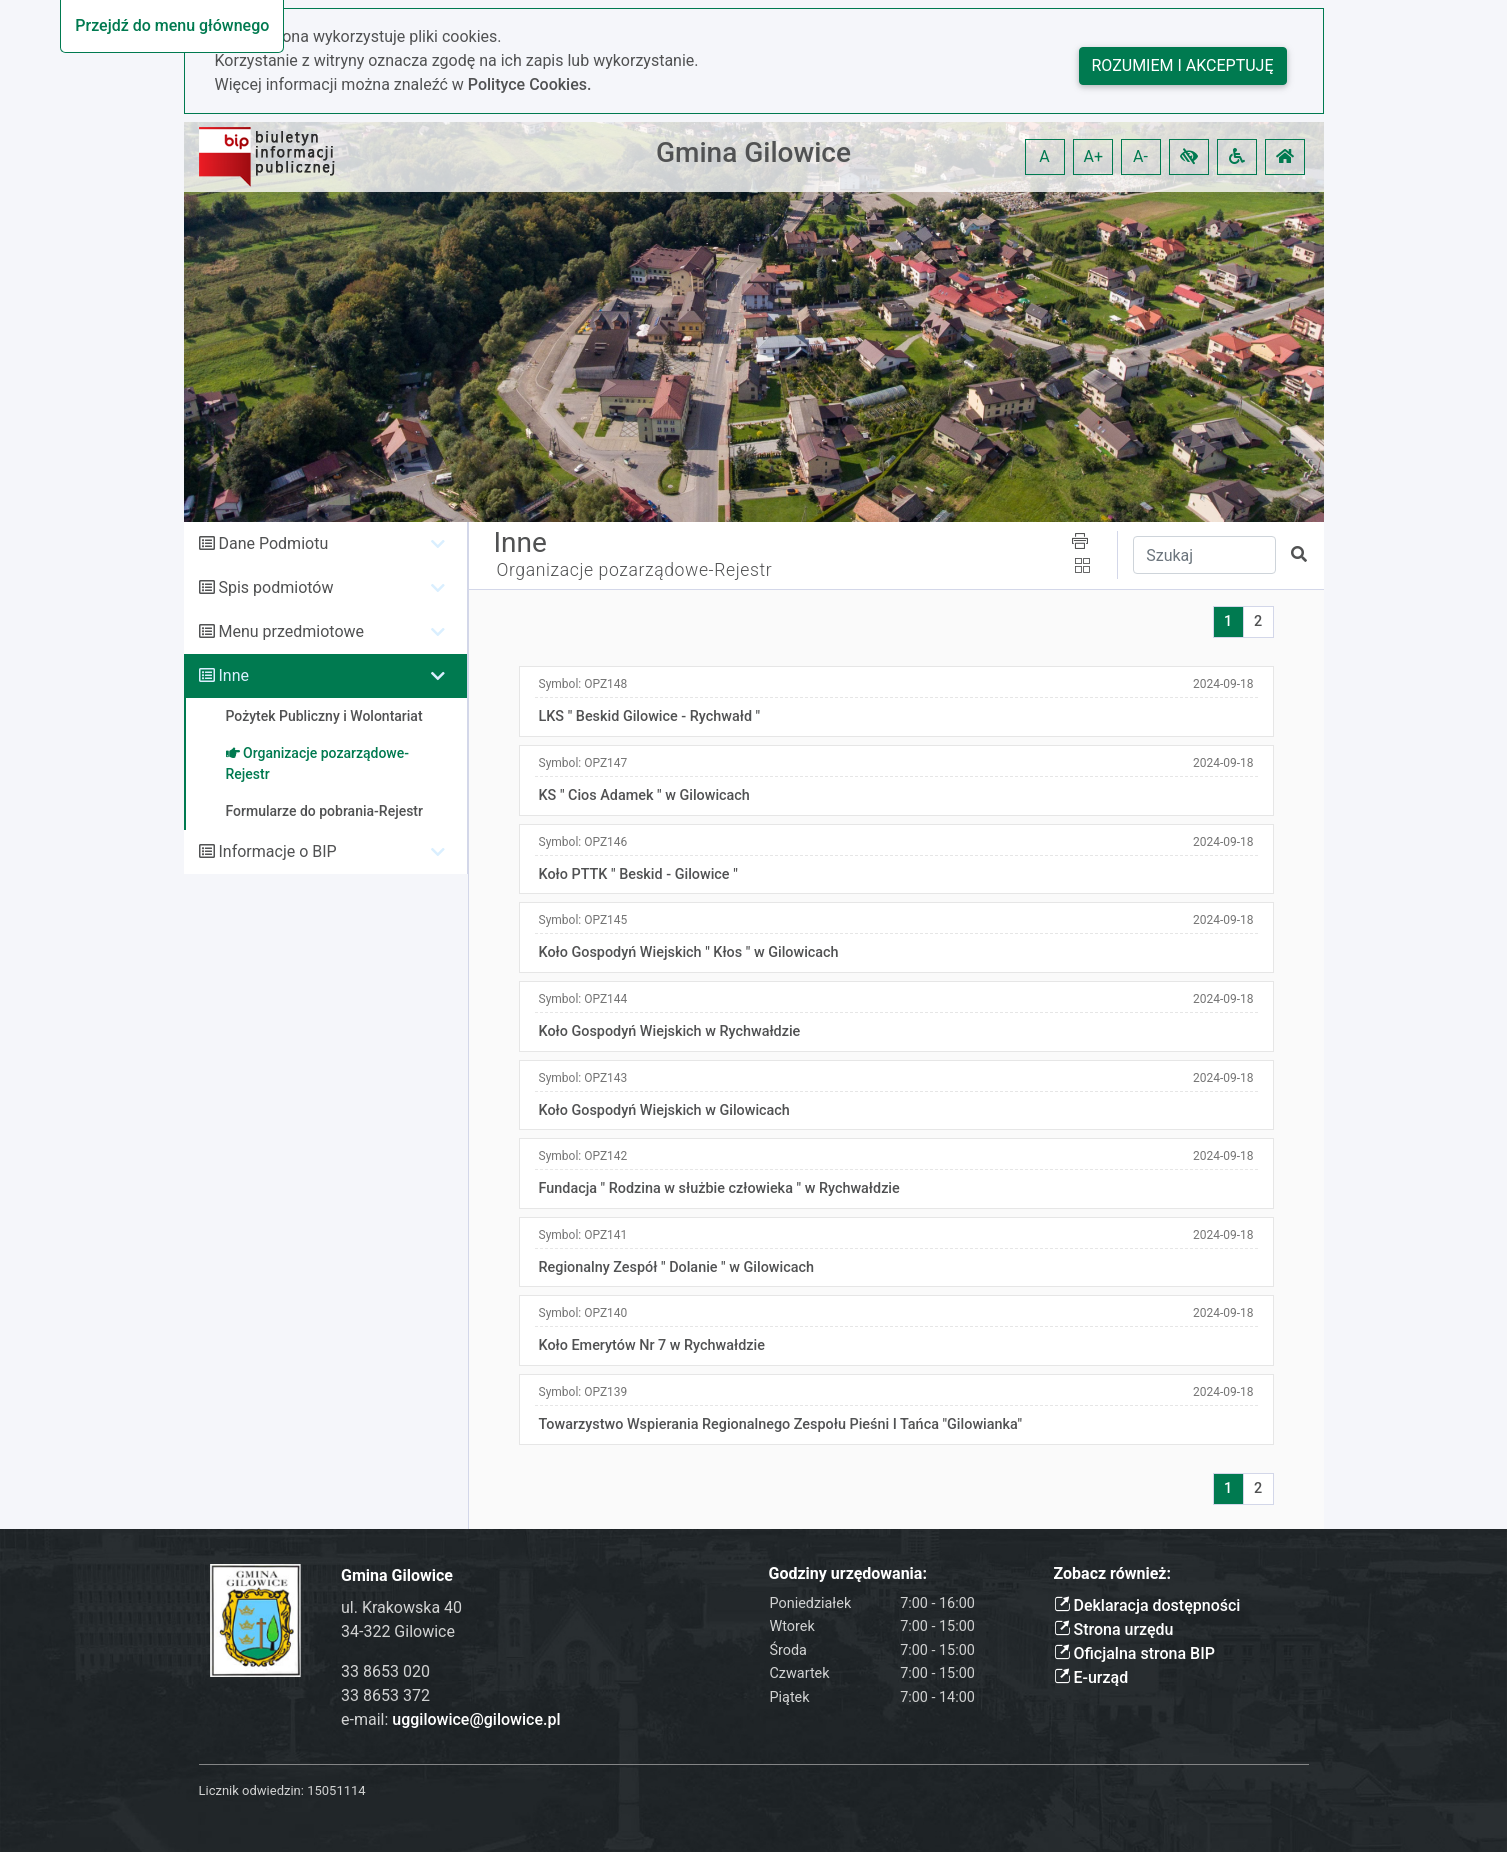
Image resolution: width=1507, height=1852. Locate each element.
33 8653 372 (385, 1695)
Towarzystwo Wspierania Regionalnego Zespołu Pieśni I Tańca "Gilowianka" (781, 1424)
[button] (1189, 157)
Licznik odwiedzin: (251, 1790)
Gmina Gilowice (753, 152)
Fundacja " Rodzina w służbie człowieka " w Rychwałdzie (719, 1188)
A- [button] (1140, 156)
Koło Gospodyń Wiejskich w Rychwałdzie (670, 1031)
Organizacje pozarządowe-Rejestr (635, 570)
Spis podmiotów (275, 587)
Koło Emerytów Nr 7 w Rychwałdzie (652, 1345)
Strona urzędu (1114, 1629)
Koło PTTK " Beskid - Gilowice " (638, 874)
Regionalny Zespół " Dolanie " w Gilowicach (676, 1267)
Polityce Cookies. (530, 84)
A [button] (1044, 156)
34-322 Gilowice (398, 1631)
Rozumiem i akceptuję (1183, 65)
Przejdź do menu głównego (172, 25)
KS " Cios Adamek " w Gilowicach (644, 795)
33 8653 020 (385, 1671)
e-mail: (450, 1719)
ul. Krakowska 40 (401, 1607)
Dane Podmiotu (273, 543)
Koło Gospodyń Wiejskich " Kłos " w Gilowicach (689, 952)
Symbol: (583, 684)
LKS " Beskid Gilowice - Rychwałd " (650, 716)
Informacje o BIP (277, 851)
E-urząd (1091, 1677)
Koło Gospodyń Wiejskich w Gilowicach (664, 1110)
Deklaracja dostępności (1147, 1605)
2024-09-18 (1223, 684)
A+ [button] (1094, 156)
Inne (233, 675)
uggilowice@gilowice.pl (476, 1719)
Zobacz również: (1113, 1573)
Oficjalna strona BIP (1134, 1653)
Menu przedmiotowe (291, 631)
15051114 (336, 1790)
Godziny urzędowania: (848, 1573)
